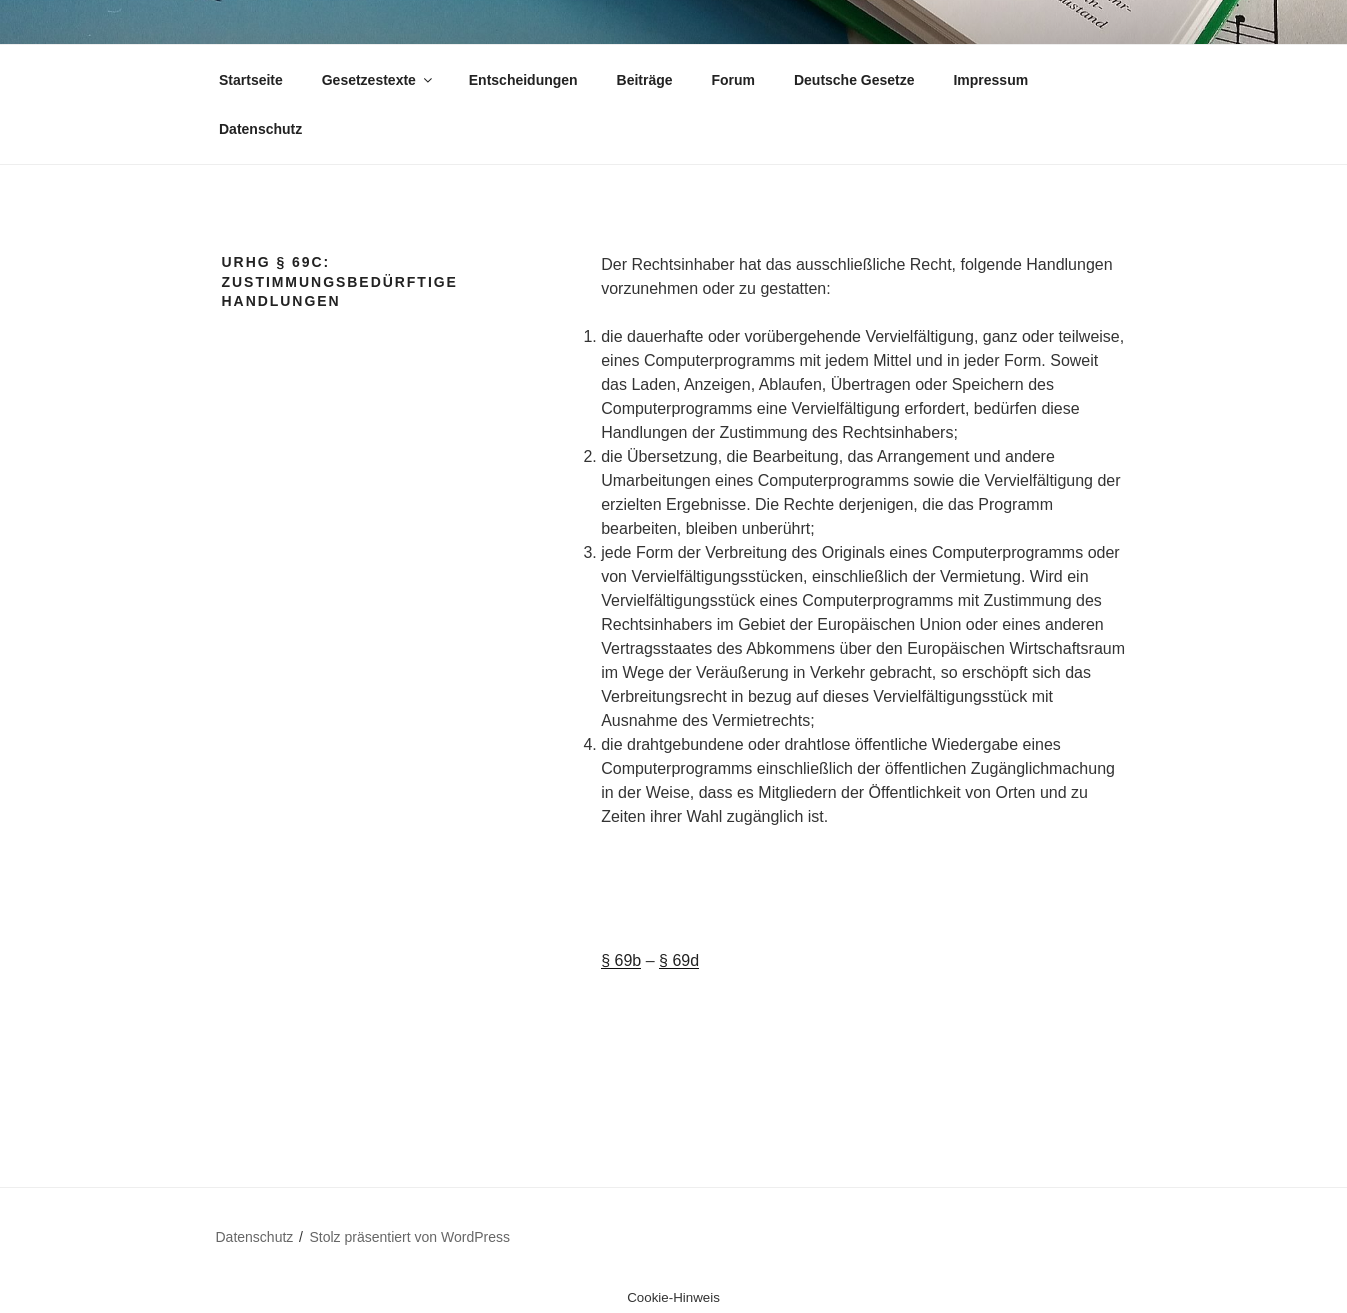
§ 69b (621, 960)
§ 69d (679, 960)
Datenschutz (260, 129)
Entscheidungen (523, 80)
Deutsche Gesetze (854, 80)
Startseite (251, 80)
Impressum (990, 80)
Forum (733, 80)
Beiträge (645, 80)
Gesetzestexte (378, 80)
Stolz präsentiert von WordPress (410, 1237)
